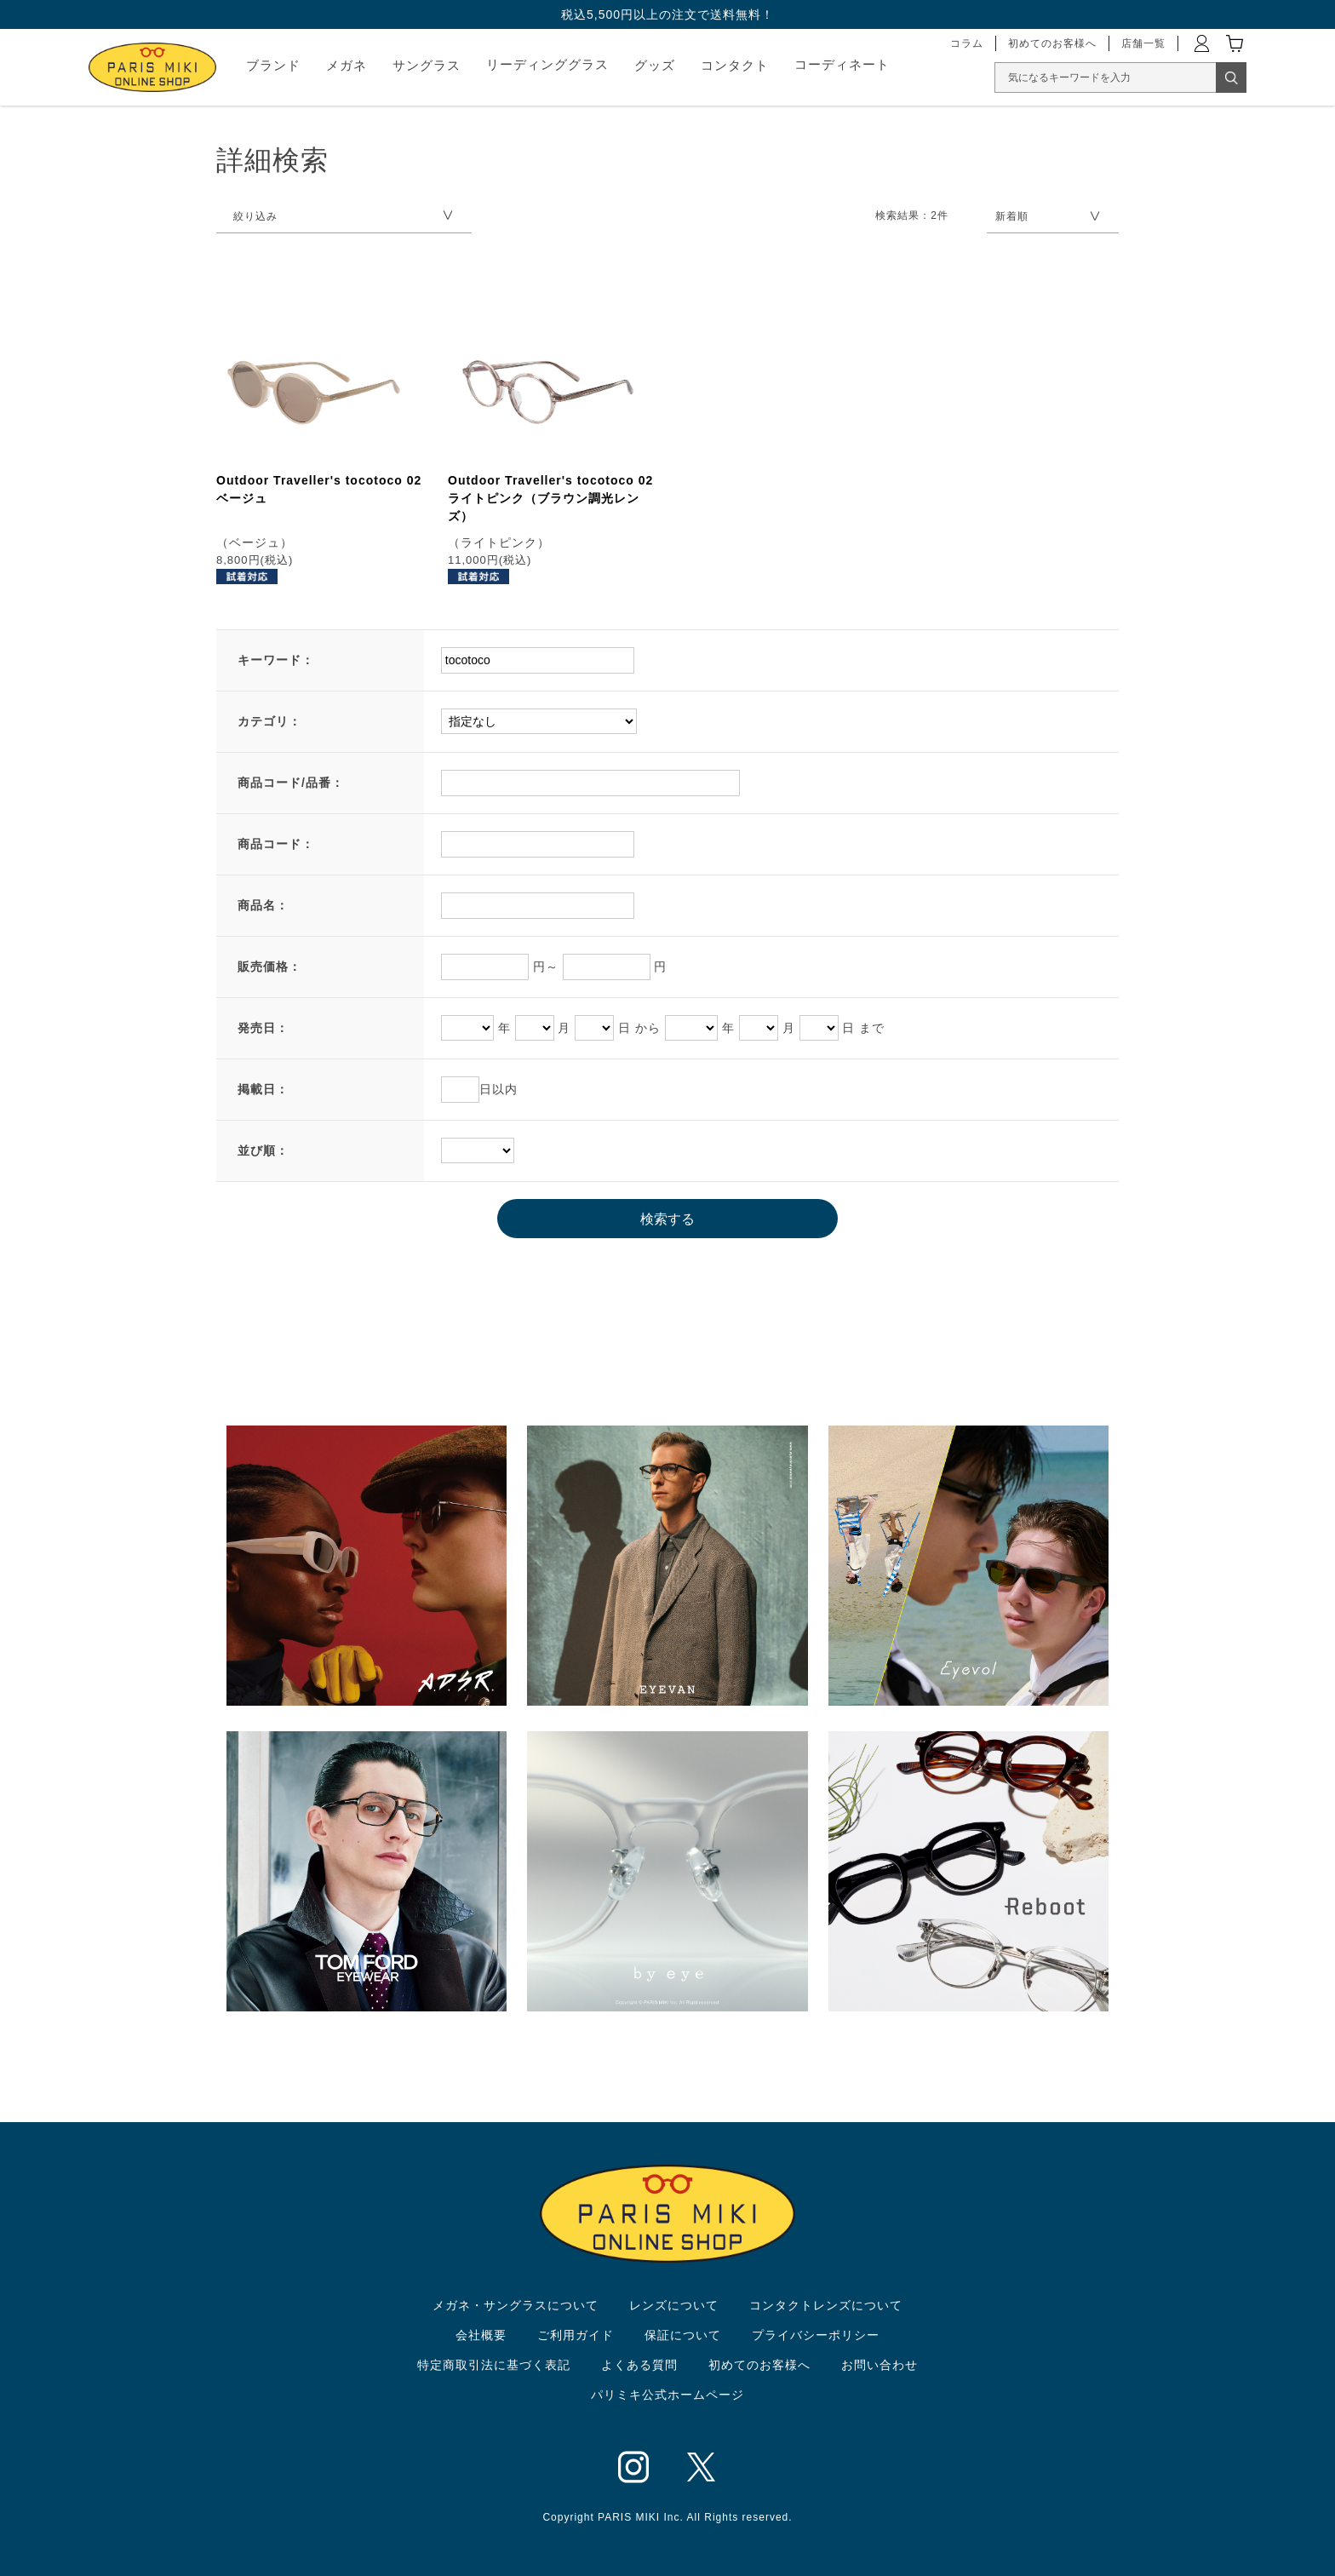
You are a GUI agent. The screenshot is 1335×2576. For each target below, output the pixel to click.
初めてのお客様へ (759, 2365)
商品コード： (276, 844)
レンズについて (674, 2305)
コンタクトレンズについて (825, 2305)
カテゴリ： (269, 721)
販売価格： (269, 966)
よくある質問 (639, 2365)
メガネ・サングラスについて (516, 2305)
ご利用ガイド (575, 2335)
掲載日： (263, 1089)
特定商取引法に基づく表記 (493, 2365)
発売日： (263, 1028)
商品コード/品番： (291, 782)
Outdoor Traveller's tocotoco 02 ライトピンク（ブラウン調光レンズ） (550, 498)
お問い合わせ (879, 2365)
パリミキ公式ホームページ (667, 2394)
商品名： (263, 905)
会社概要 (481, 2335)
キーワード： (276, 660)
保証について (683, 2335)
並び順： (263, 1150)
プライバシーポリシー (815, 2335)
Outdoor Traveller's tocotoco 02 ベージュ (318, 489)
